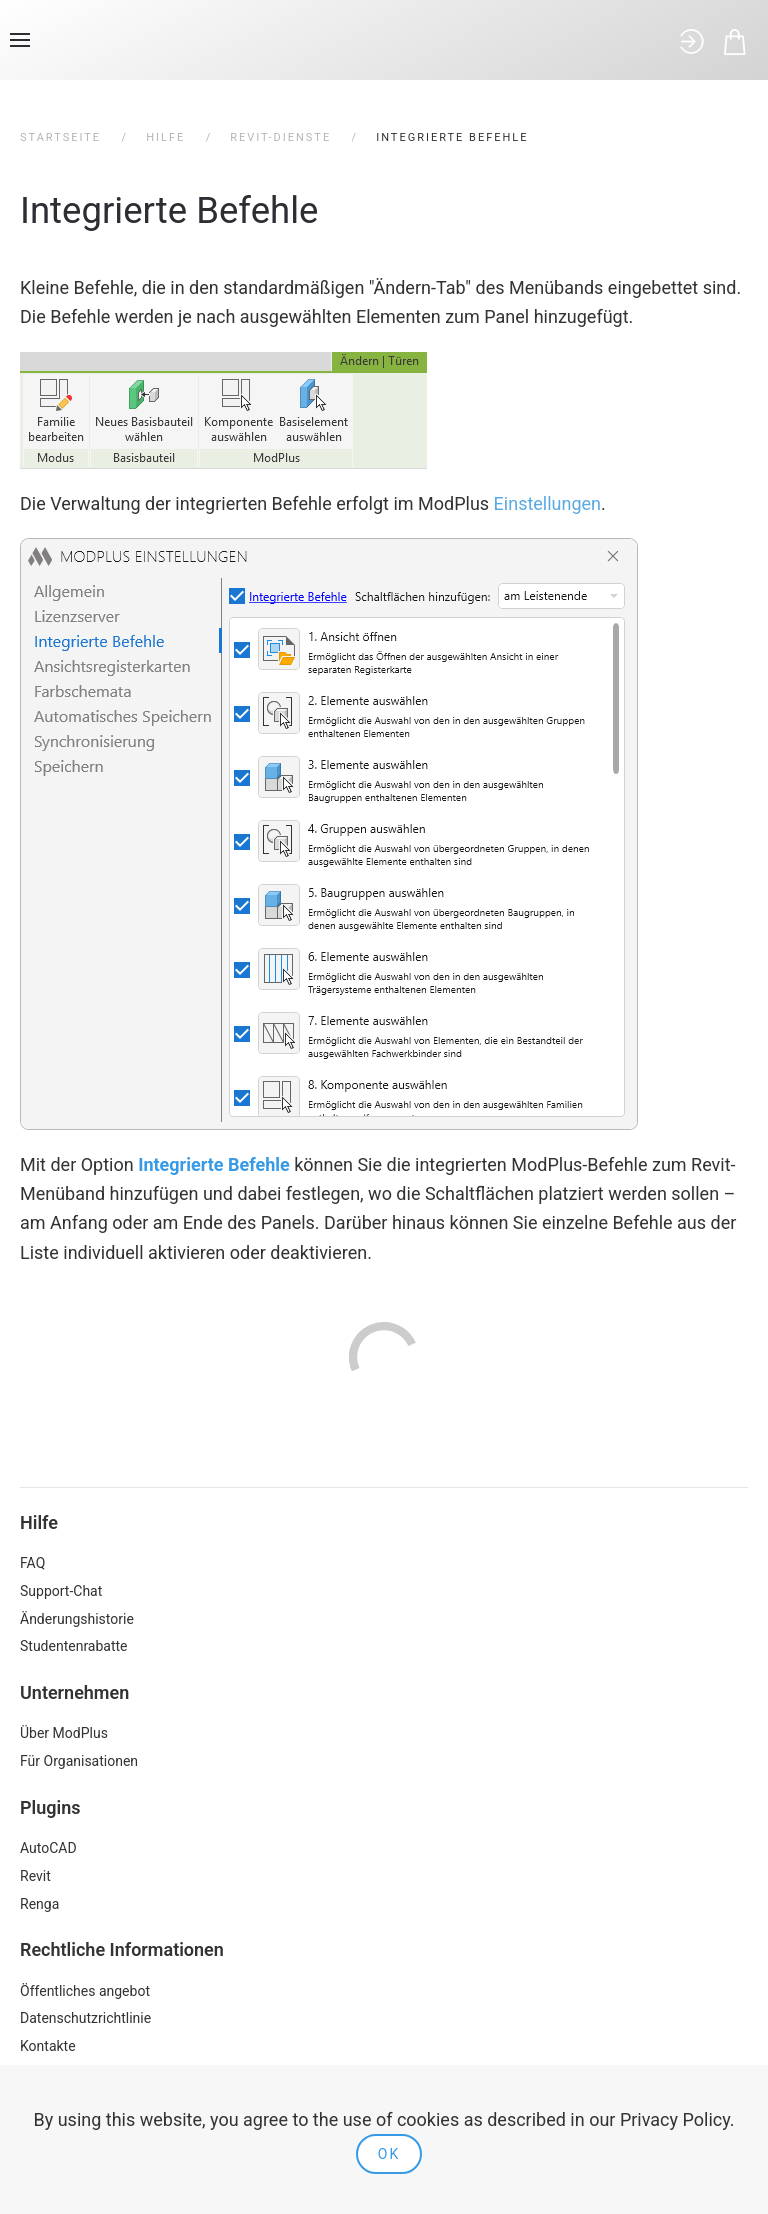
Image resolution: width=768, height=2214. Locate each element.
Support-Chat (61, 1591)
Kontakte (48, 2046)
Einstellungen (547, 503)
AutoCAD (48, 1848)
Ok (389, 2154)
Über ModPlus (64, 1733)
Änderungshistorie (77, 1619)
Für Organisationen (79, 1761)
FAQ (32, 1563)
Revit (35, 1876)
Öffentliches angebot (85, 1991)
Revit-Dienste (280, 137)
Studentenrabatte (74, 1646)
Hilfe (165, 137)
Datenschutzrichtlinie (85, 2018)
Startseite (60, 137)
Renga (39, 1904)
